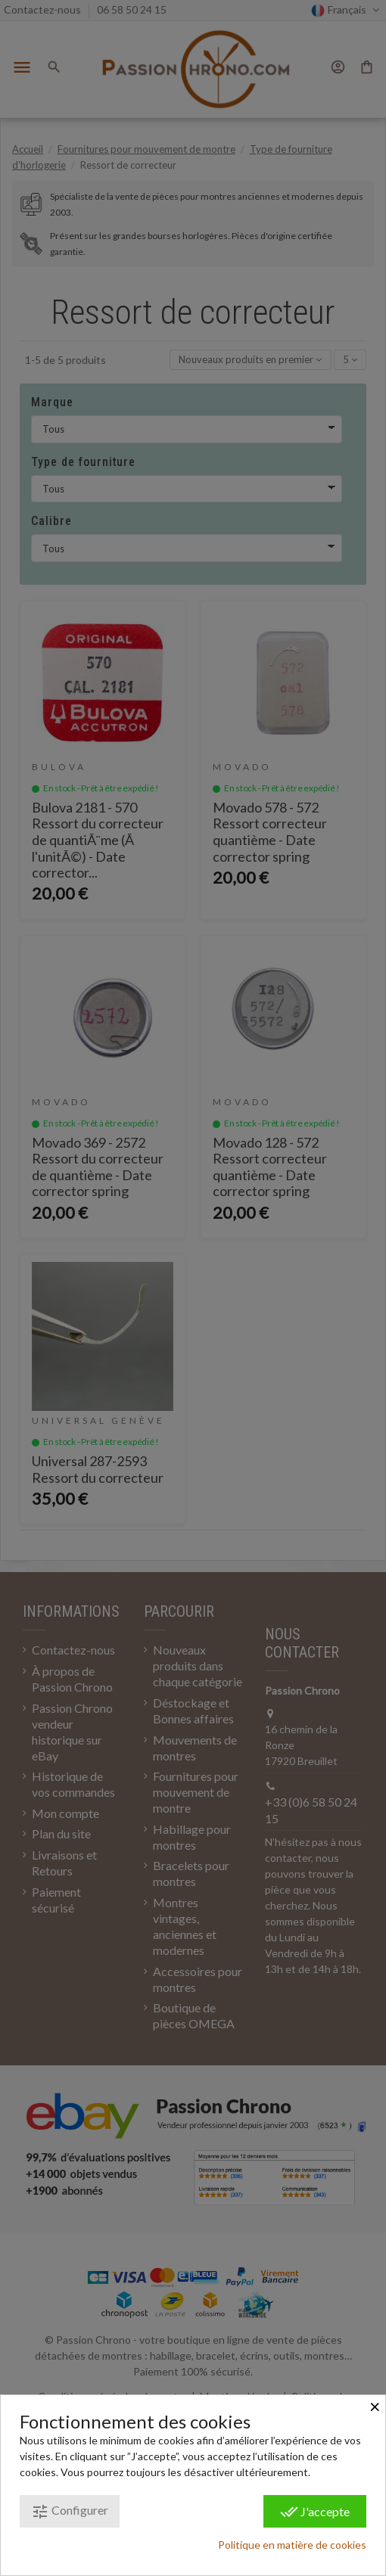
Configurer (69, 2512)
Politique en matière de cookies (292, 2544)
